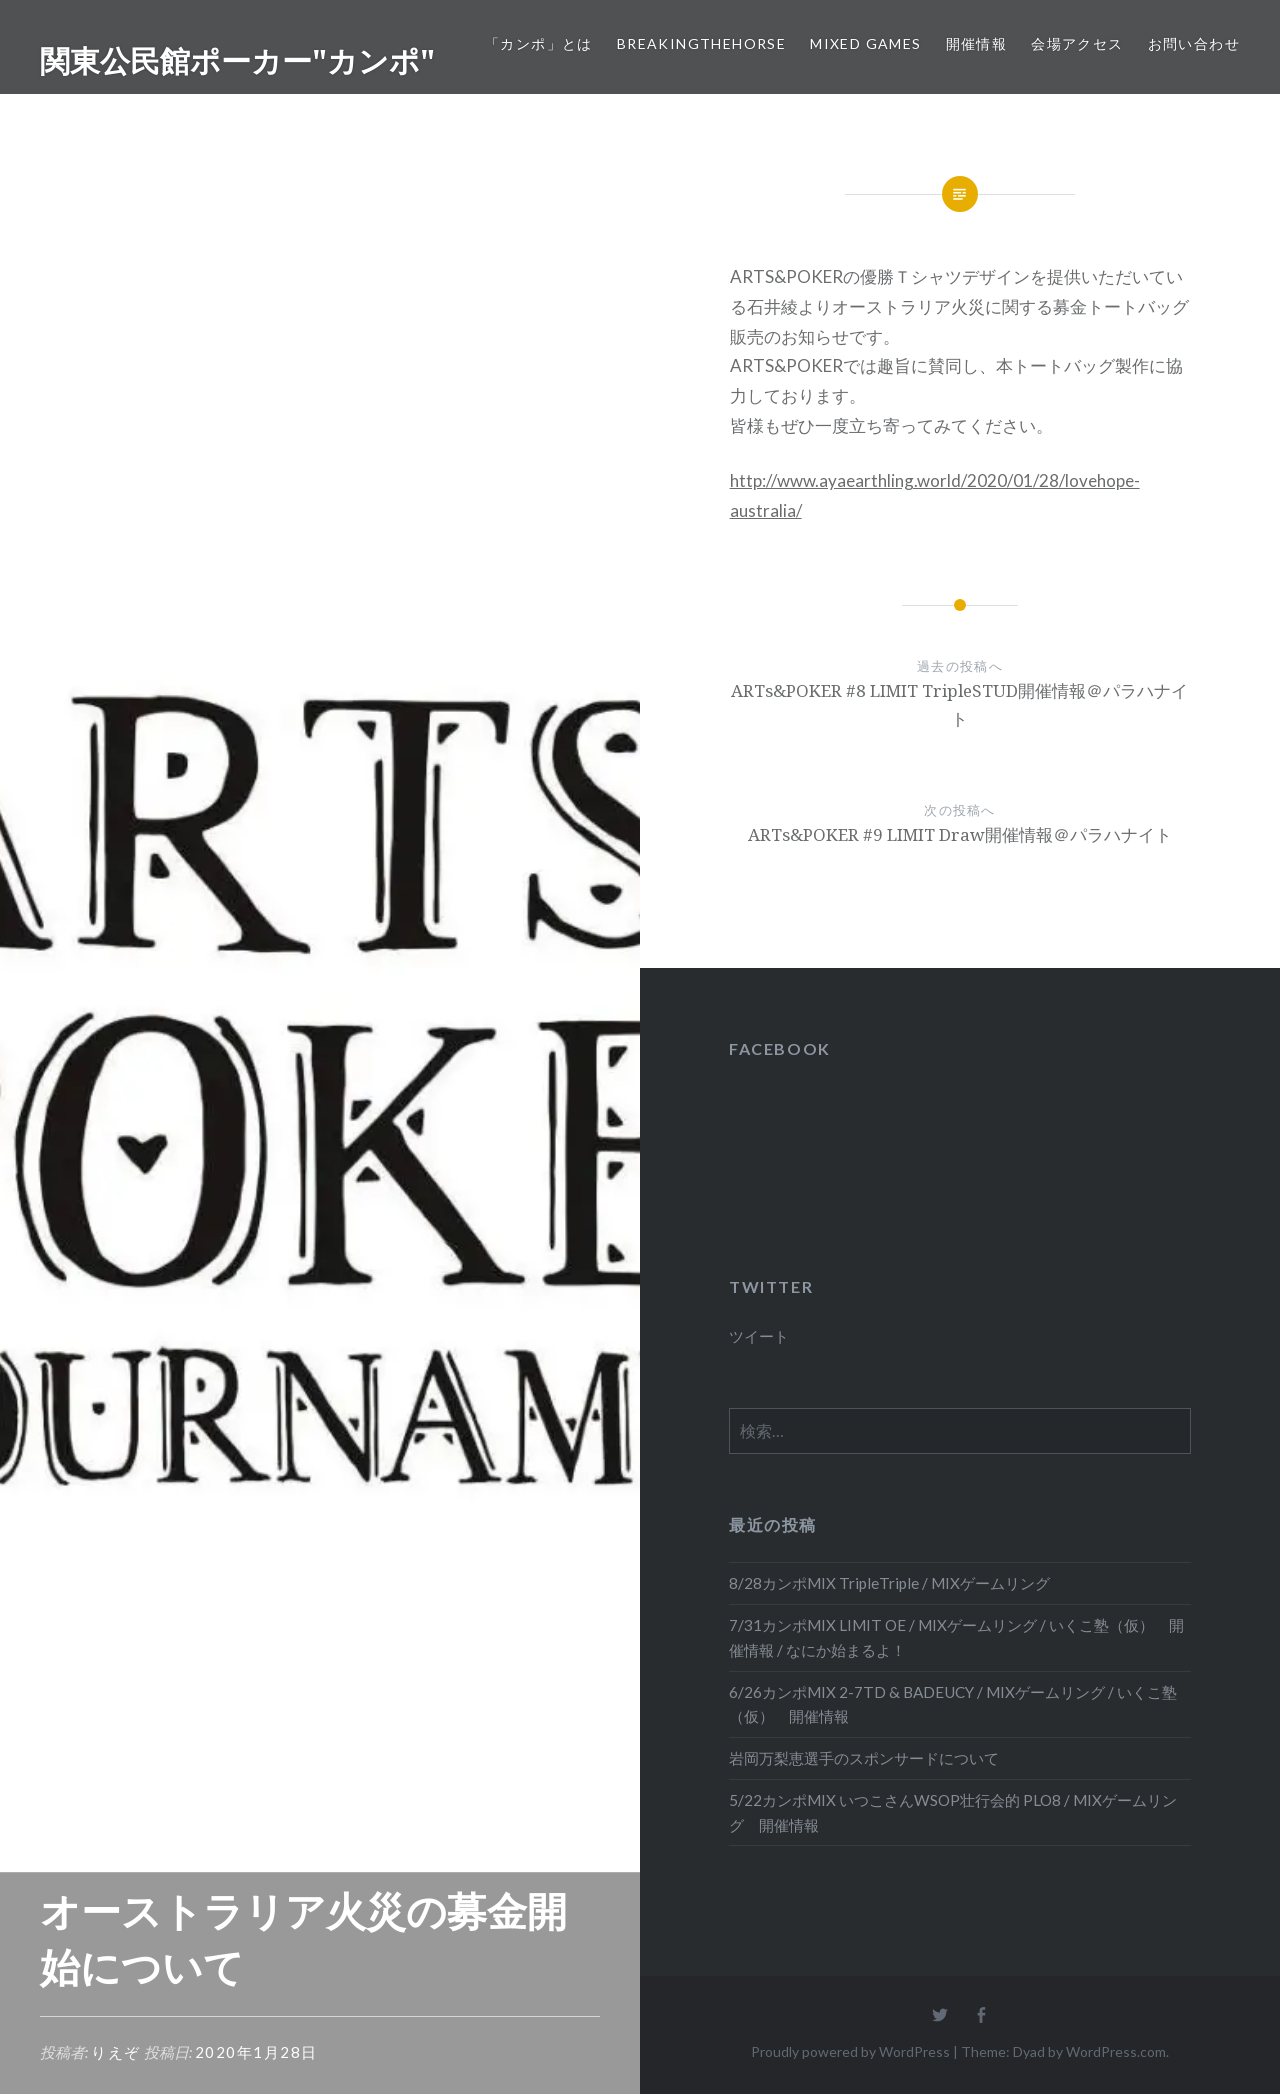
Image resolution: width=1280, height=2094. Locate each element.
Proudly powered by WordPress (850, 2051)
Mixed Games (865, 43)
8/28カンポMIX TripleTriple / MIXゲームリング (889, 1583)
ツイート (759, 1336)
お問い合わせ (1194, 43)
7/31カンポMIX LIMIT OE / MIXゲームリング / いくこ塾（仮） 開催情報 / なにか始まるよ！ (956, 1637)
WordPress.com (1116, 2051)
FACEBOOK (780, 1048)
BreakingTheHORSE (701, 43)
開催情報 (977, 43)
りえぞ (116, 2052)
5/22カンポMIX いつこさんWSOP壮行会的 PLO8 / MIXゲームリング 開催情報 (953, 1812)
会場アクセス (1077, 43)
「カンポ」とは (539, 43)
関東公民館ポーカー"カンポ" (237, 60)
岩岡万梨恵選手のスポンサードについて (864, 1758)
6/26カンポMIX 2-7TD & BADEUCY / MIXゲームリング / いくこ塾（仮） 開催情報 (953, 1704)
